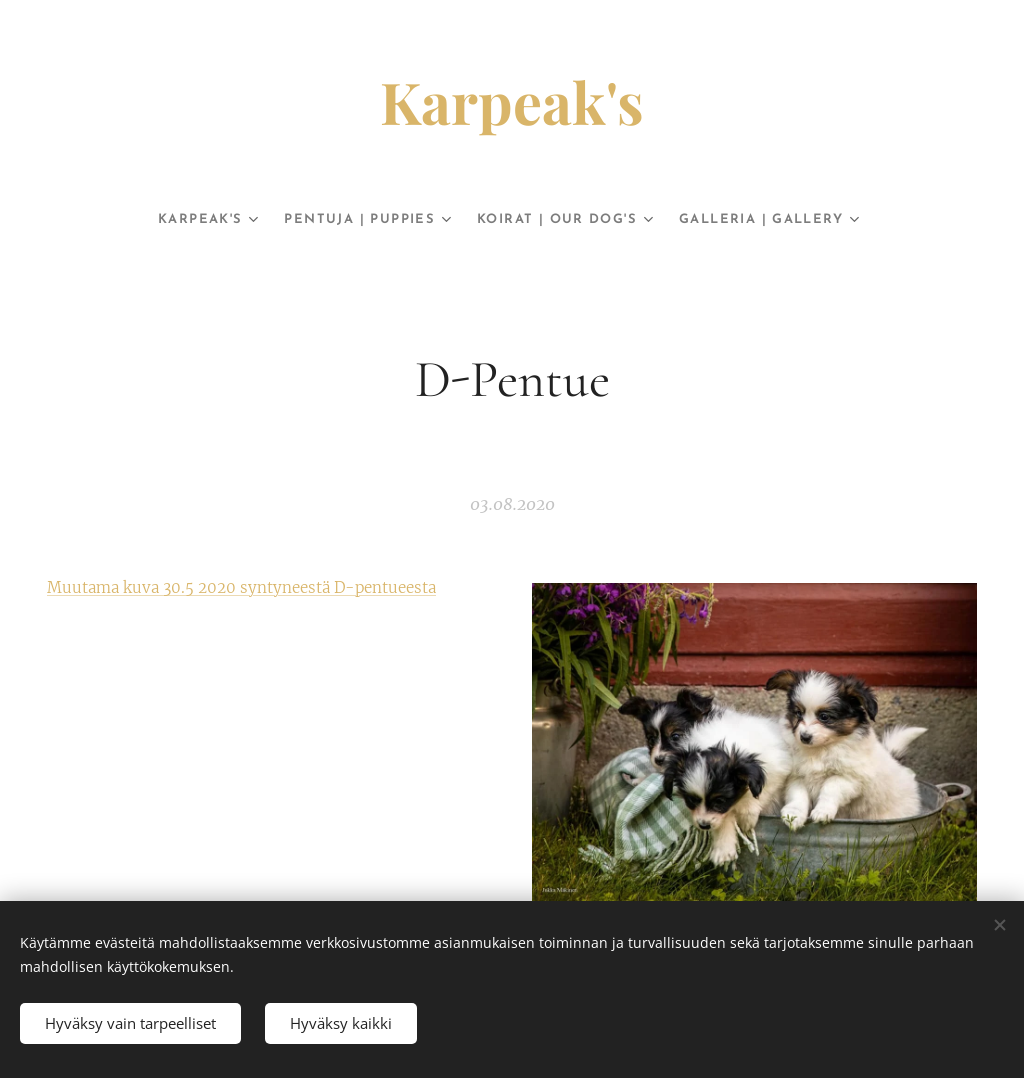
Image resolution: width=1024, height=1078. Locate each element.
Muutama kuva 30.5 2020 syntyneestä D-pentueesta (241, 587)
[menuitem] (176, 220)
